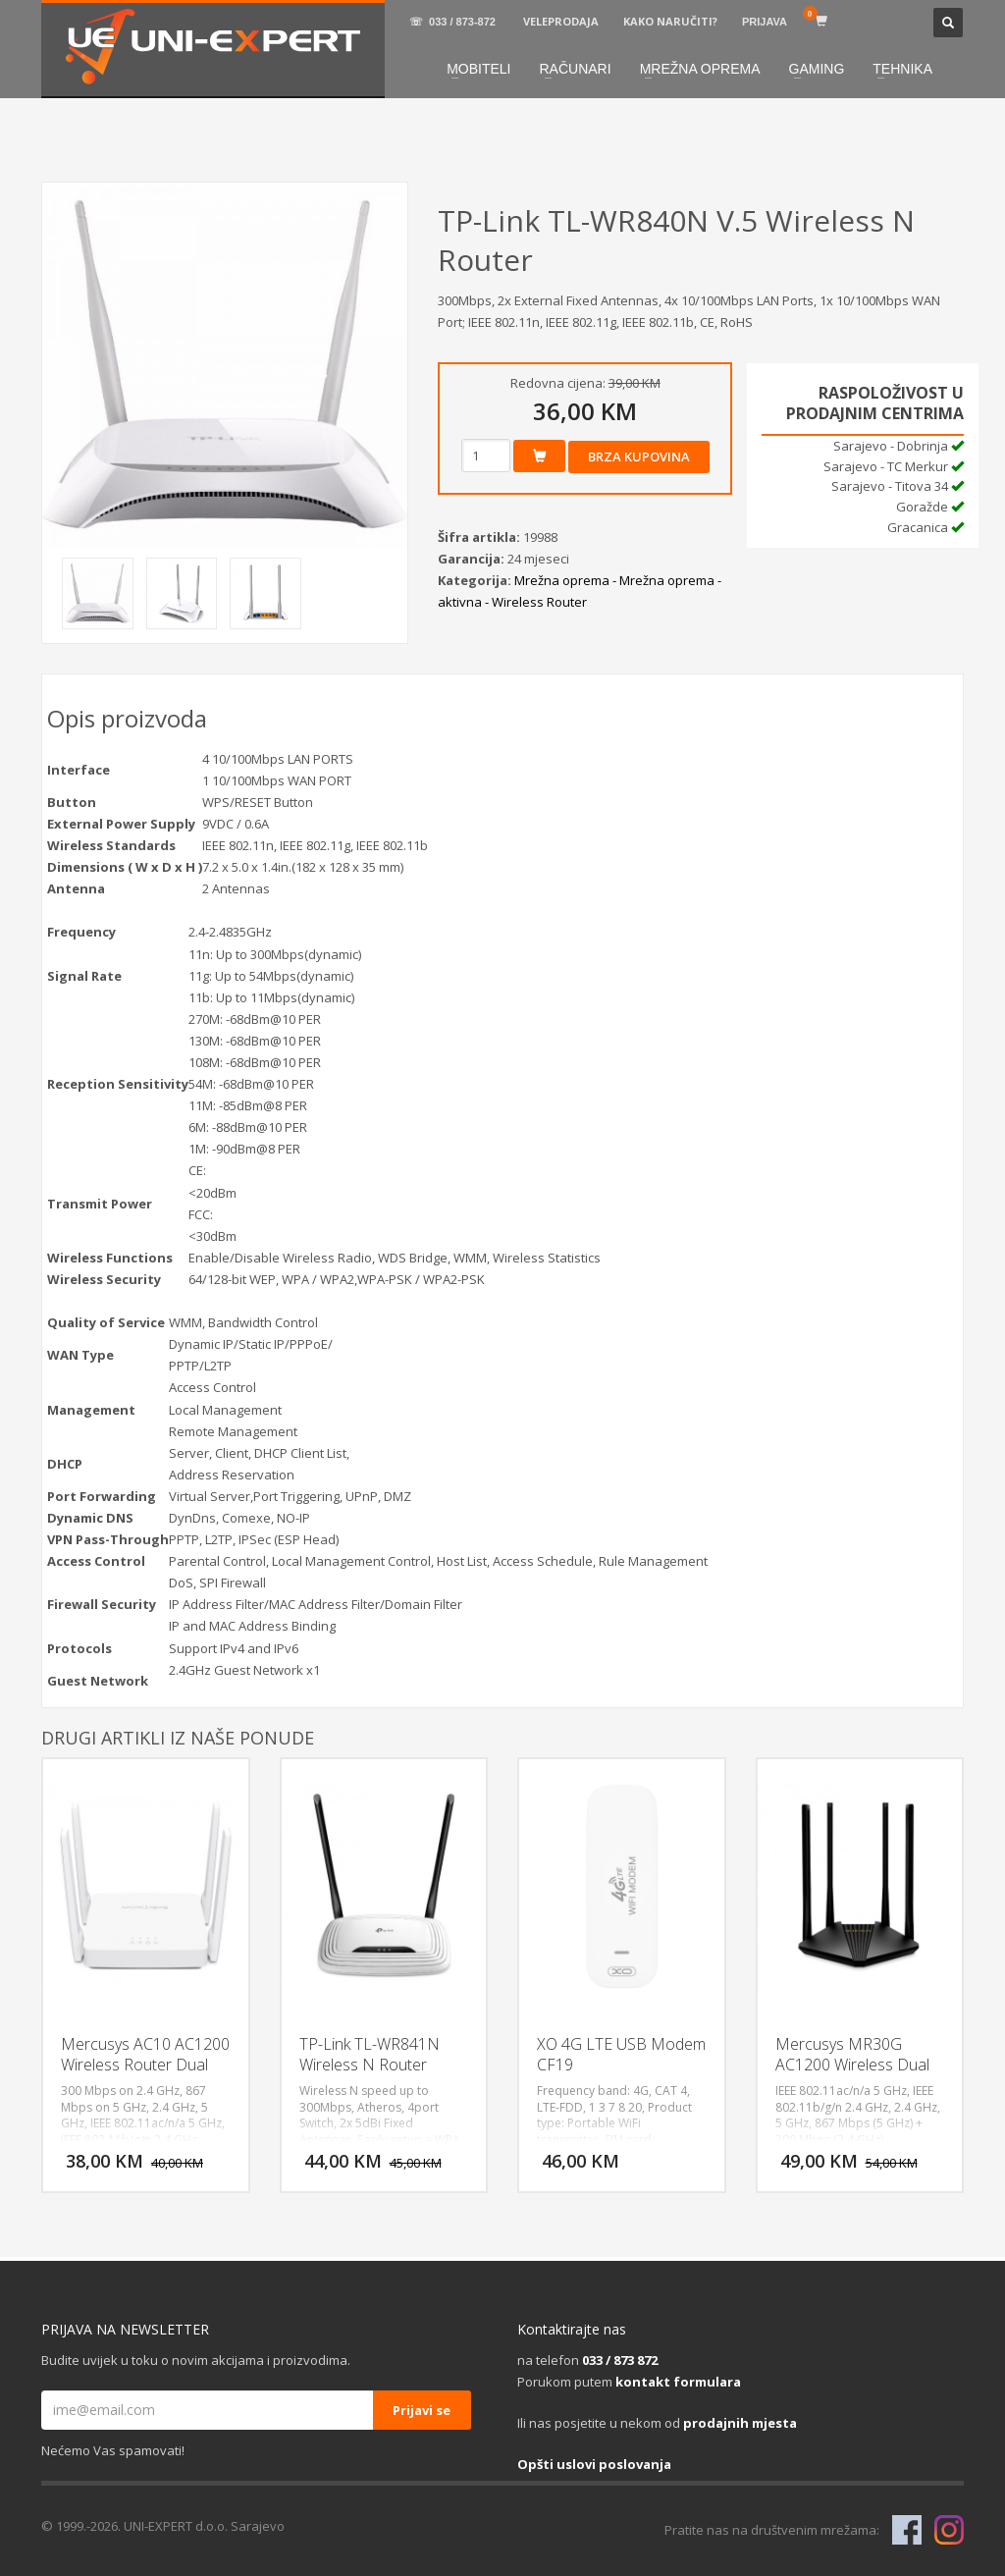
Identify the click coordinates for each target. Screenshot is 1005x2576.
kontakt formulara (678, 2381)
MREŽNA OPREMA (700, 69)
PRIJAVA (764, 21)
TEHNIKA (902, 69)
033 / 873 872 (620, 2360)
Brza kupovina (639, 456)
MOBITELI (478, 69)
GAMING (817, 69)
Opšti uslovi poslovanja (594, 2464)
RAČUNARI (575, 69)
